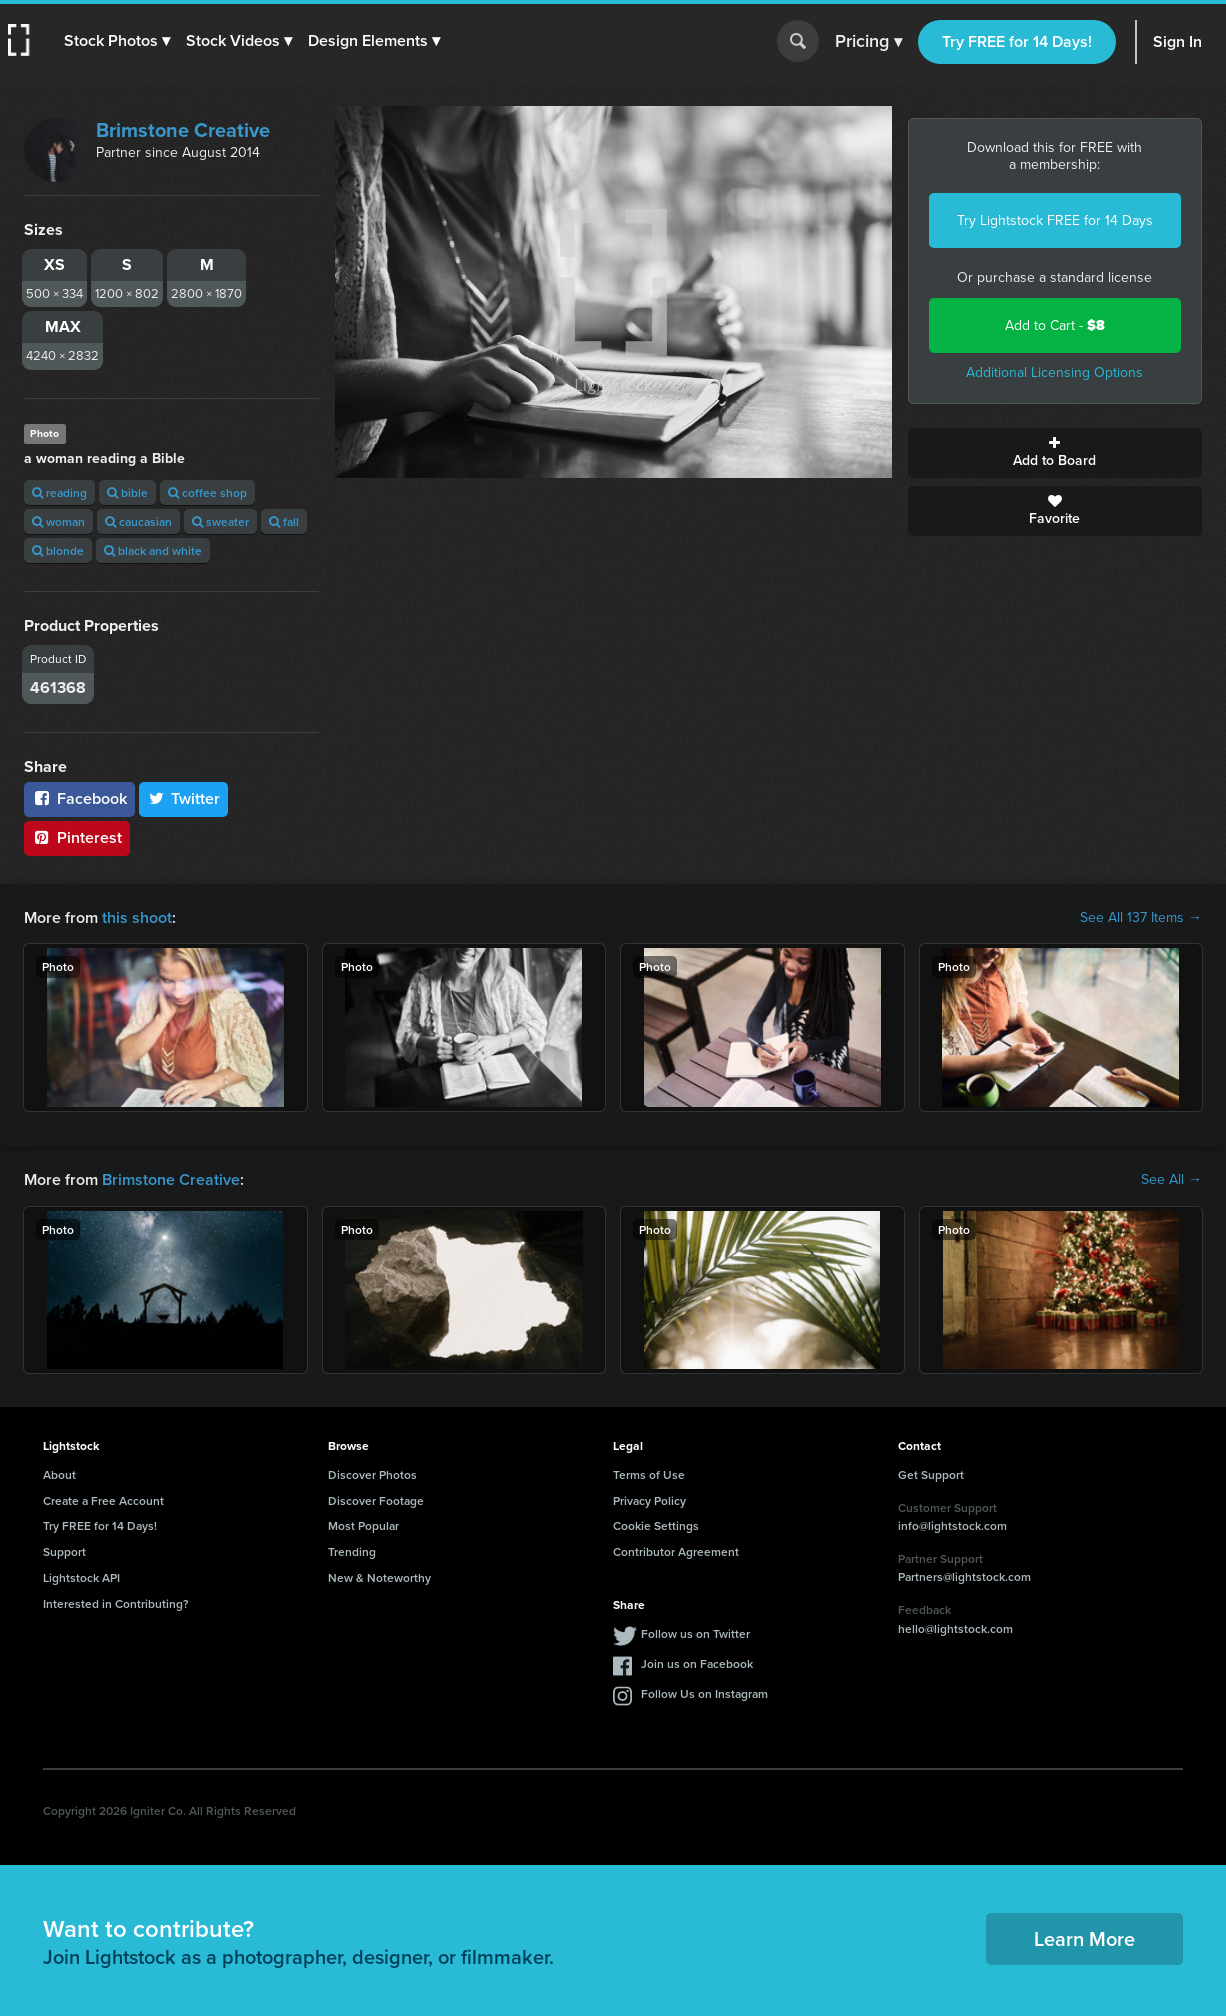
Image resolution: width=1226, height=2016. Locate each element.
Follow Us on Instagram (704, 1693)
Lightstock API (81, 1577)
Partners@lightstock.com (964, 1576)
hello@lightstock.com (955, 1628)
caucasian (138, 521)
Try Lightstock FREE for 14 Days (1055, 220)
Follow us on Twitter (695, 1633)
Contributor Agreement (676, 1551)
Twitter (184, 798)
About (59, 1474)
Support (64, 1551)
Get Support (931, 1474)
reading (59, 492)
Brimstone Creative (183, 130)
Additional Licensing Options (1054, 372)
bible (127, 492)
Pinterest (77, 837)
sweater (220, 521)
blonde (58, 550)
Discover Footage (376, 1500)
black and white (153, 550)
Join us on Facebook (697, 1663)
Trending (352, 1551)
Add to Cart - (1055, 325)
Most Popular (363, 1525)
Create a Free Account (103, 1500)
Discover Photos (372, 1474)
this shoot (137, 917)
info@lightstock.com (952, 1525)
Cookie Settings (656, 1525)
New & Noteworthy (379, 1577)
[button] (117, 41)
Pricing (868, 42)
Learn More (1084, 1938)
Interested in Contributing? (116, 1603)
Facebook (79, 798)
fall (284, 521)
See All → (1171, 1180)
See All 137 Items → (1141, 918)
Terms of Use (649, 1474)
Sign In (1177, 41)
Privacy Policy (649, 1500)
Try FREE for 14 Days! (1017, 41)
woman (58, 521)
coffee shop (207, 492)
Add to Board (1055, 453)
